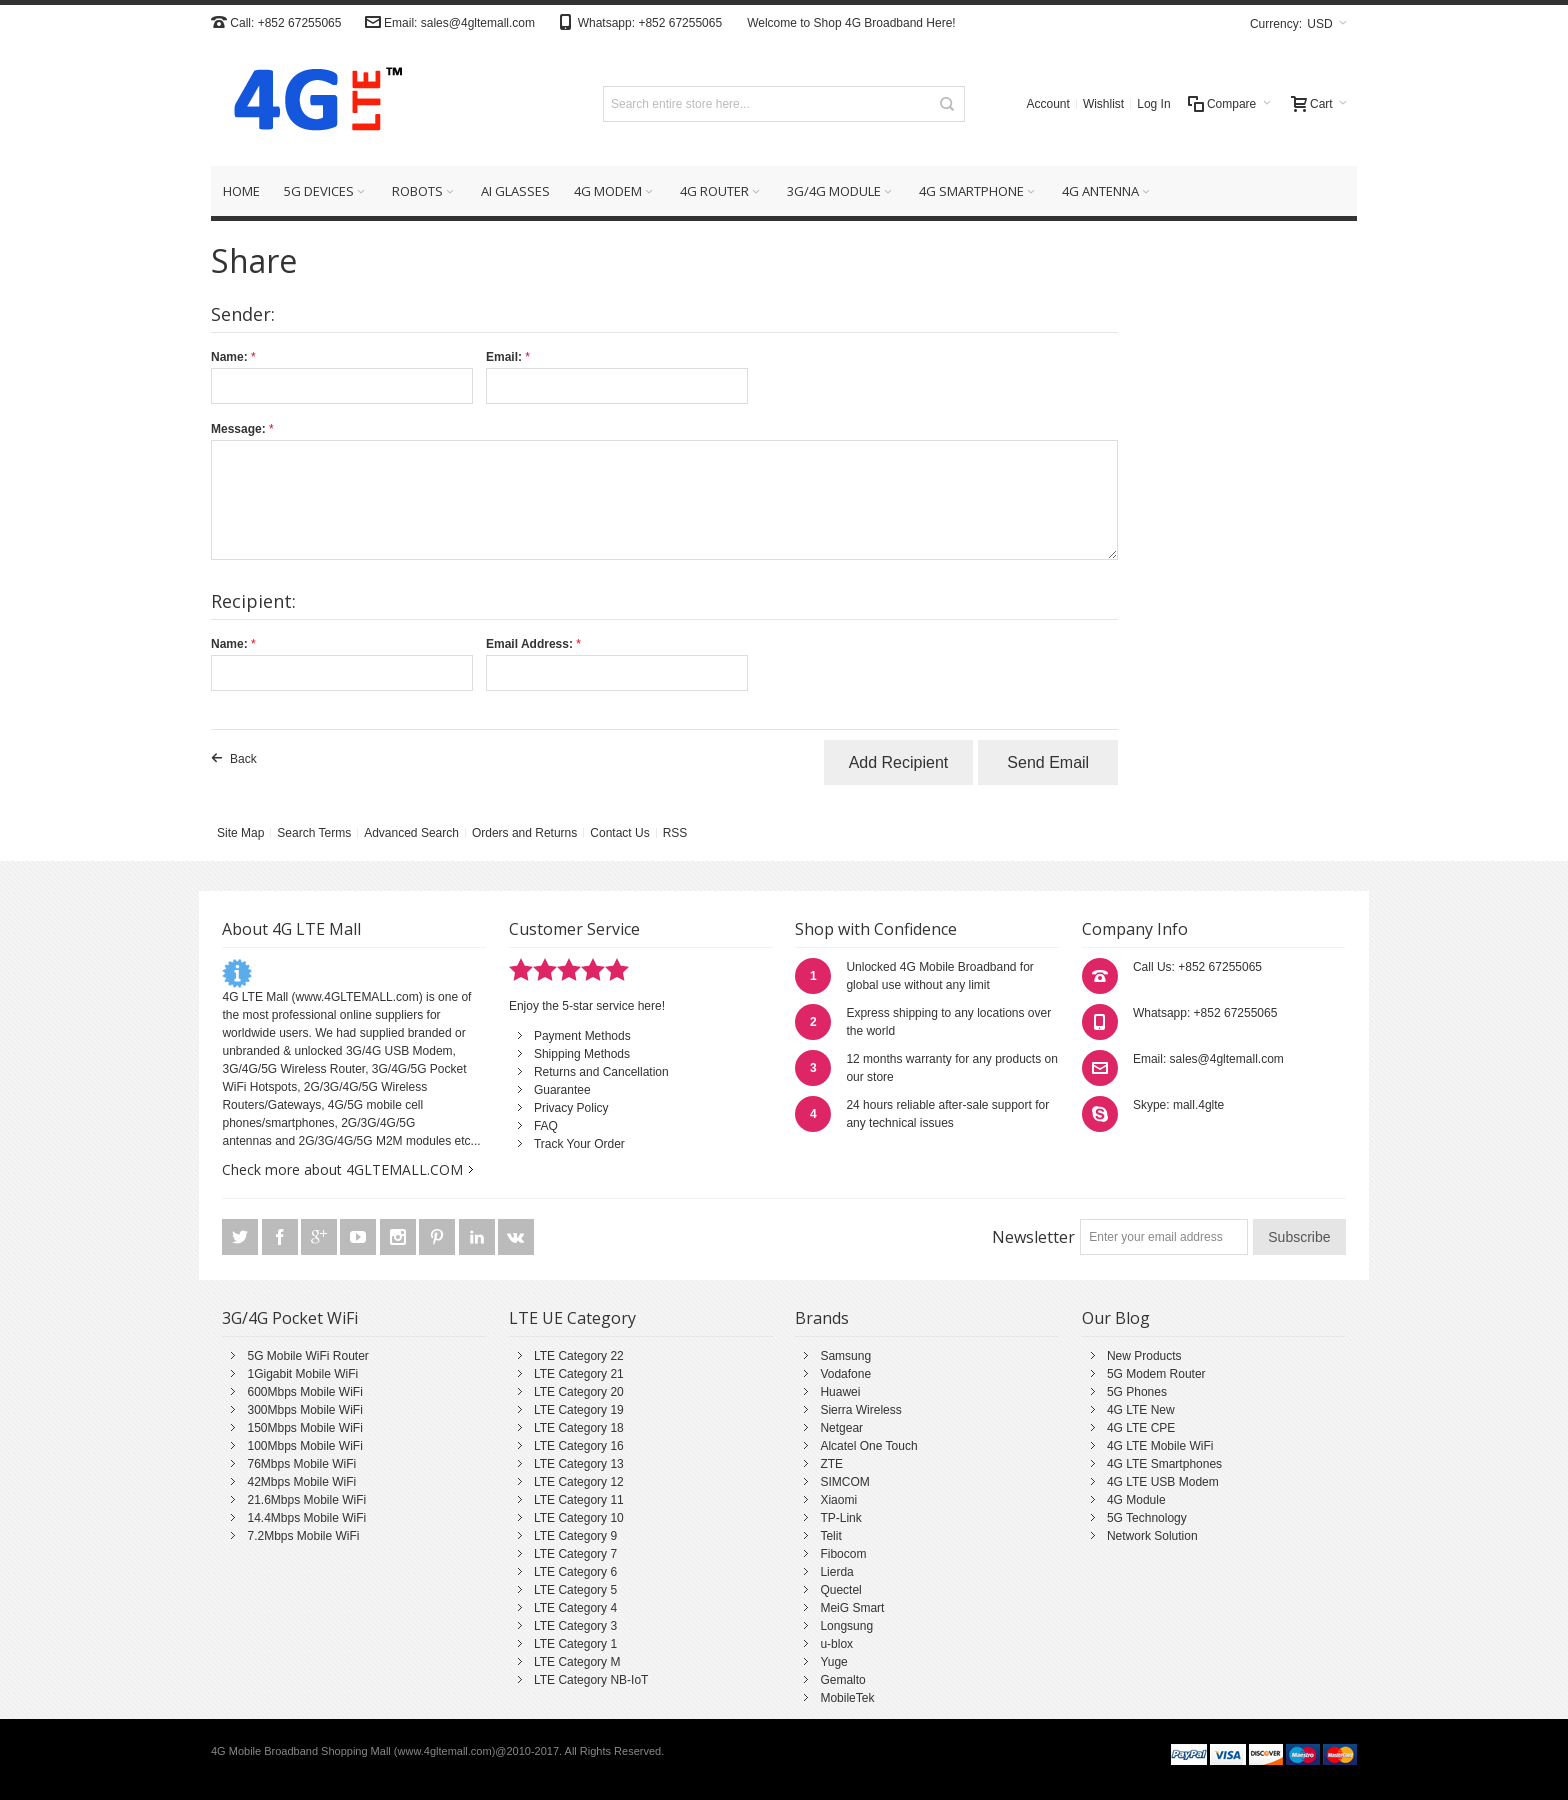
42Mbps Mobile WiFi (301, 1482)
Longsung (846, 1626)
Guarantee (562, 1090)
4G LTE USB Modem (1163, 1482)
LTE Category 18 (579, 1428)
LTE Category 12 (579, 1482)
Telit (830, 1536)
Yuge (833, 1662)
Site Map (240, 833)
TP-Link (840, 1518)
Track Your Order (579, 1144)
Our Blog (1116, 1318)
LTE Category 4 (575, 1608)
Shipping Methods (582, 1054)
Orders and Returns (524, 833)
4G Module (1136, 1500)
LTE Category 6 (575, 1572)
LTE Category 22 (579, 1356)
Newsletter (1033, 1237)
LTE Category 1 (575, 1644)
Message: (238, 429)
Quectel (840, 1590)
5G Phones (1137, 1392)
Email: (504, 357)
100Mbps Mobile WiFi (304, 1446)
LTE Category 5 (575, 1590)
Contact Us (619, 833)
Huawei (840, 1392)
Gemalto (842, 1680)
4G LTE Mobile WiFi (1160, 1446)
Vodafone (845, 1374)
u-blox (836, 1644)
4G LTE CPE (1141, 1428)
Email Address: (529, 644)
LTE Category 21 (579, 1374)
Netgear (841, 1428)
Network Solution (1152, 1536)
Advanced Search (411, 833)
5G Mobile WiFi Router (307, 1356)
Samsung (845, 1356)
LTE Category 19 (579, 1410)
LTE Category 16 (579, 1446)
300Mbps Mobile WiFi (304, 1410)
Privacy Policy (571, 1108)
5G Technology (1147, 1518)
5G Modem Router (1156, 1374)
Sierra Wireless (860, 1410)
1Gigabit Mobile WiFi (302, 1374)
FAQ (546, 1126)
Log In (1153, 104)
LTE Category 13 (579, 1464)
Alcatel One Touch (868, 1446)
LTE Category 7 (575, 1554)
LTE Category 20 (579, 1392)
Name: (229, 357)
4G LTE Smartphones (1164, 1464)
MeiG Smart (852, 1608)
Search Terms (314, 833)
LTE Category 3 (575, 1626)
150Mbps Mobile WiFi (304, 1428)
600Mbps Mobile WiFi (304, 1392)
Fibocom (843, 1554)
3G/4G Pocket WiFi (290, 1318)
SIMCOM (844, 1482)
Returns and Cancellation (601, 1072)
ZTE (831, 1464)
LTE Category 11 (579, 1500)
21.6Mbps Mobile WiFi (306, 1500)
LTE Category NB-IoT (591, 1680)
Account (1048, 104)
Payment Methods (582, 1036)
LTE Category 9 (575, 1536)
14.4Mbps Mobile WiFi (306, 1518)
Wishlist (1103, 104)
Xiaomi (838, 1500)
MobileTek (847, 1698)
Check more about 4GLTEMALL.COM (342, 1169)
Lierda (836, 1572)
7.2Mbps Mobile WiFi (303, 1536)
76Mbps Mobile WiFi (301, 1464)
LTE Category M (577, 1662)
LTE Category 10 (579, 1518)
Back (243, 759)
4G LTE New (1141, 1410)
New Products (1144, 1356)
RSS (675, 833)
